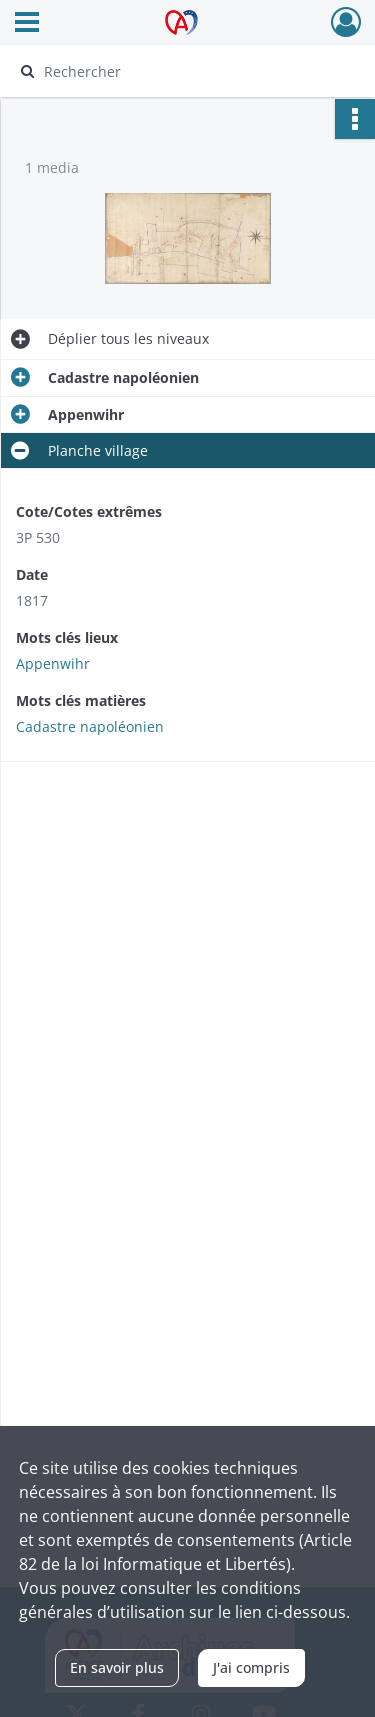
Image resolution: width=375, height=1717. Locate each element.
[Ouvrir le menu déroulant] (27, 24)
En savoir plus (117, 1667)
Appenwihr (53, 663)
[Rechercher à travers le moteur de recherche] (185, 71)
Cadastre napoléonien (90, 726)
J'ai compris (251, 1667)
